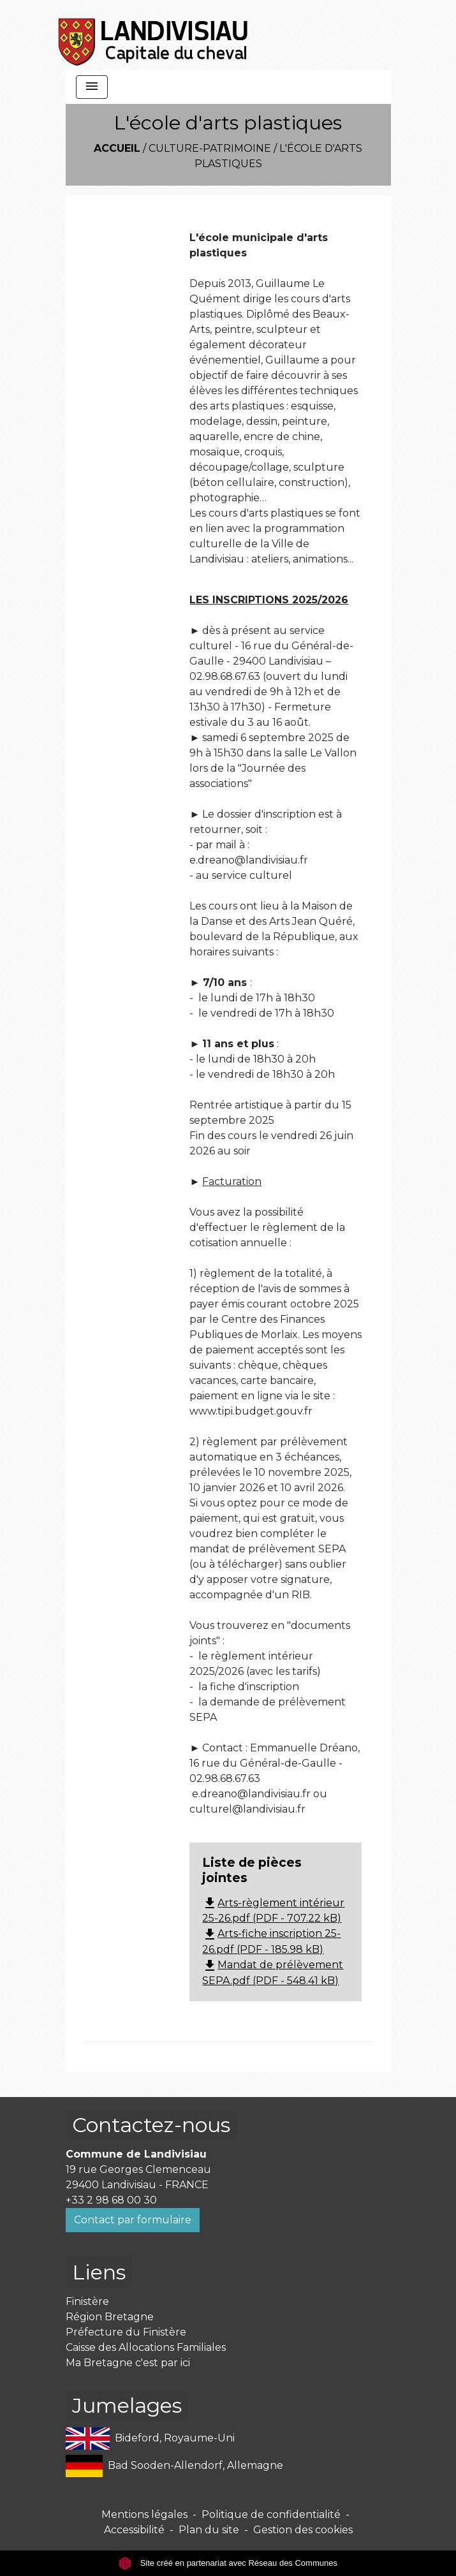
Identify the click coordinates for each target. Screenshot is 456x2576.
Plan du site (209, 2530)
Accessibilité (134, 2530)
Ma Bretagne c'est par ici (128, 2363)
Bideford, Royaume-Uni (150, 2438)
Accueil (117, 148)
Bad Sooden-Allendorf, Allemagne (174, 2466)
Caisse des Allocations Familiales (146, 2347)
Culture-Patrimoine (210, 148)
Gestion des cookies (303, 2530)
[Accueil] (154, 35)
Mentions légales (144, 2514)
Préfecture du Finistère (126, 2332)
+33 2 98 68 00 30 (111, 2200)
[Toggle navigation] (92, 87)
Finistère (87, 2301)
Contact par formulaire (132, 2220)
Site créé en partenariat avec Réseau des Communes (228, 2563)
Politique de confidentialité (271, 2514)
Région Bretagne (110, 2317)
